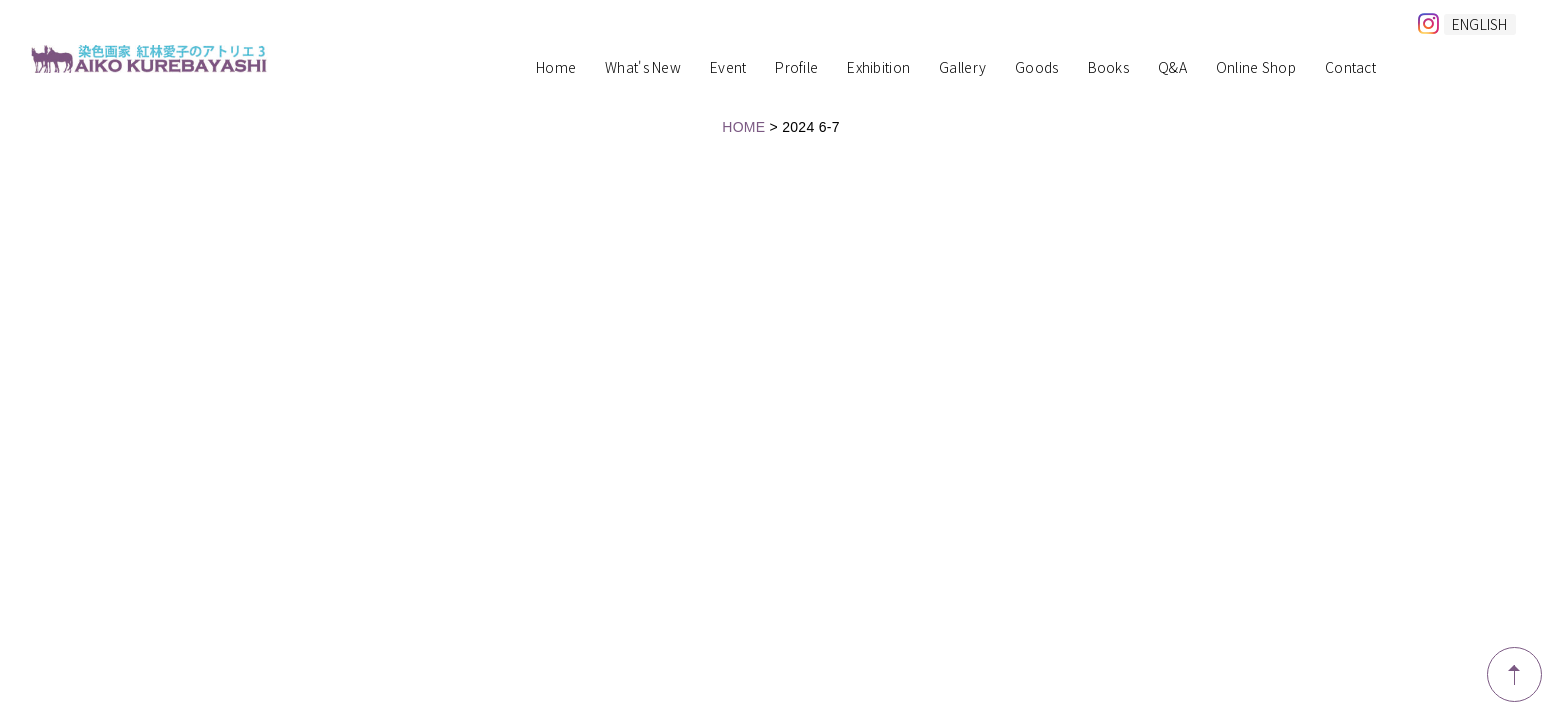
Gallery (962, 68)
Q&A (1172, 68)
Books (1108, 68)
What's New (643, 68)
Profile (796, 68)
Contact (1350, 68)
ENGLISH (1480, 24)
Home (556, 68)
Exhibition (878, 68)
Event (728, 68)
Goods (1036, 68)
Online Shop (1256, 68)
